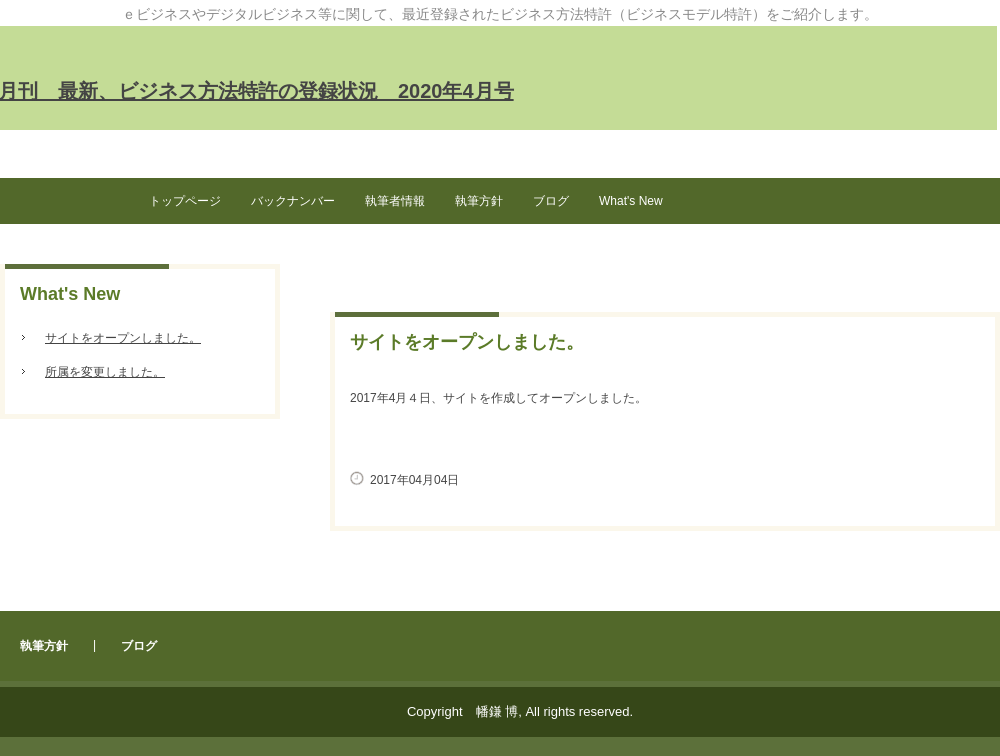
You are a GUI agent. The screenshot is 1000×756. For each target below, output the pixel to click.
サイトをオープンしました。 (123, 338)
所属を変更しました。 (105, 372)
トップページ (185, 201)
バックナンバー (293, 201)
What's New (631, 201)
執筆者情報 (395, 201)
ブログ (551, 201)
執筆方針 (479, 201)
